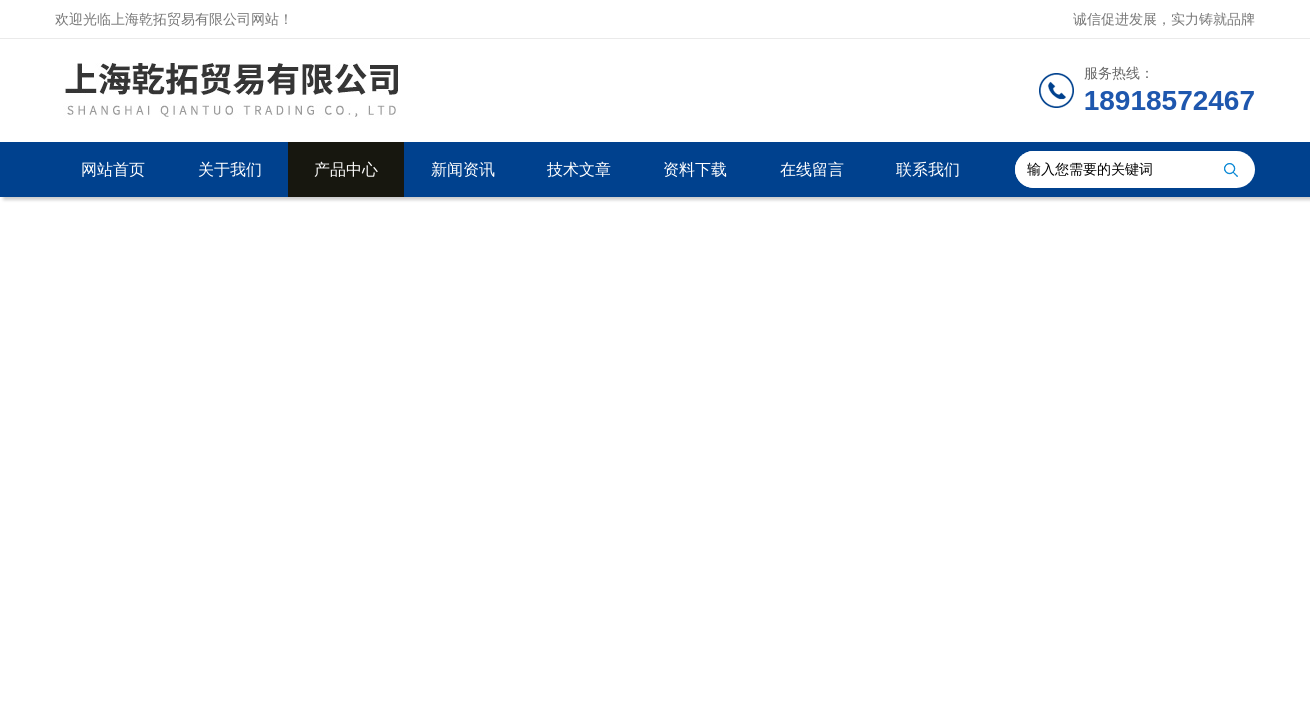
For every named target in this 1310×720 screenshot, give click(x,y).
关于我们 (230, 169)
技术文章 (579, 169)
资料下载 (695, 169)
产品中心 (346, 169)
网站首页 (113, 169)
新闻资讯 (463, 169)
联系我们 (928, 169)
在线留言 (812, 169)
